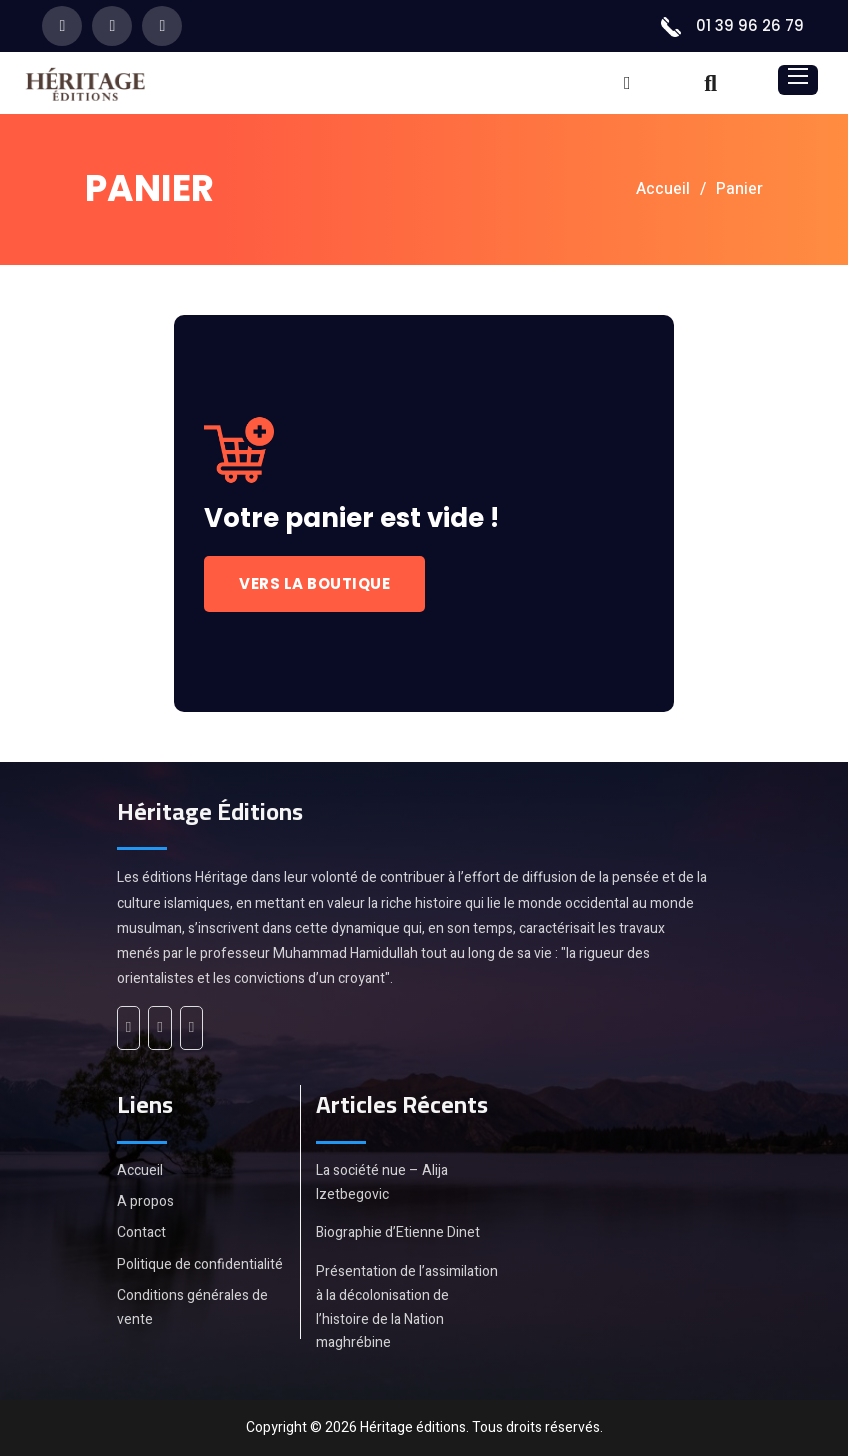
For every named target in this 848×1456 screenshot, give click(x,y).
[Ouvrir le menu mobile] (798, 76)
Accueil (663, 189)
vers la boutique (314, 583)
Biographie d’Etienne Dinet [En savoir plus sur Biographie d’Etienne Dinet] (398, 1232)
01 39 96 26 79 (750, 25)
